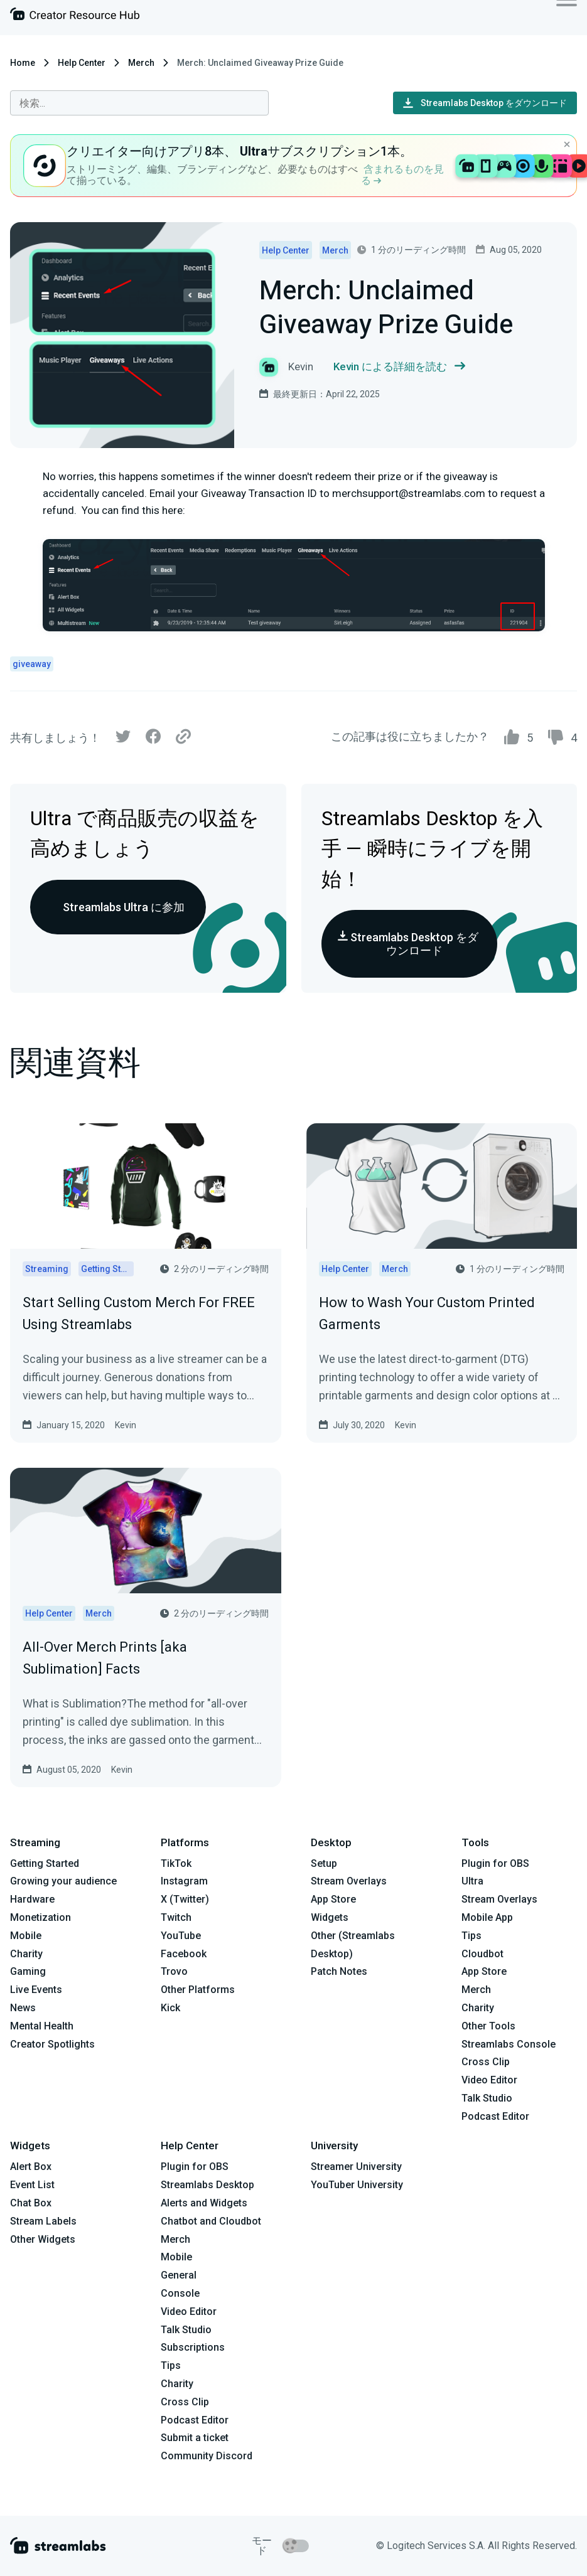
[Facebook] (153, 740)
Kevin (125, 1425)
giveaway (32, 664)
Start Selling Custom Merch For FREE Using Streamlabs (139, 1313)
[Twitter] (123, 740)
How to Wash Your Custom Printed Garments (427, 1313)
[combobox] (139, 102)
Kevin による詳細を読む (399, 366)
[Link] (183, 737)
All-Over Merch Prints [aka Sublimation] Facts (105, 1658)
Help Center (81, 63)
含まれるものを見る (402, 174)
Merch (141, 63)
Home (22, 63)
